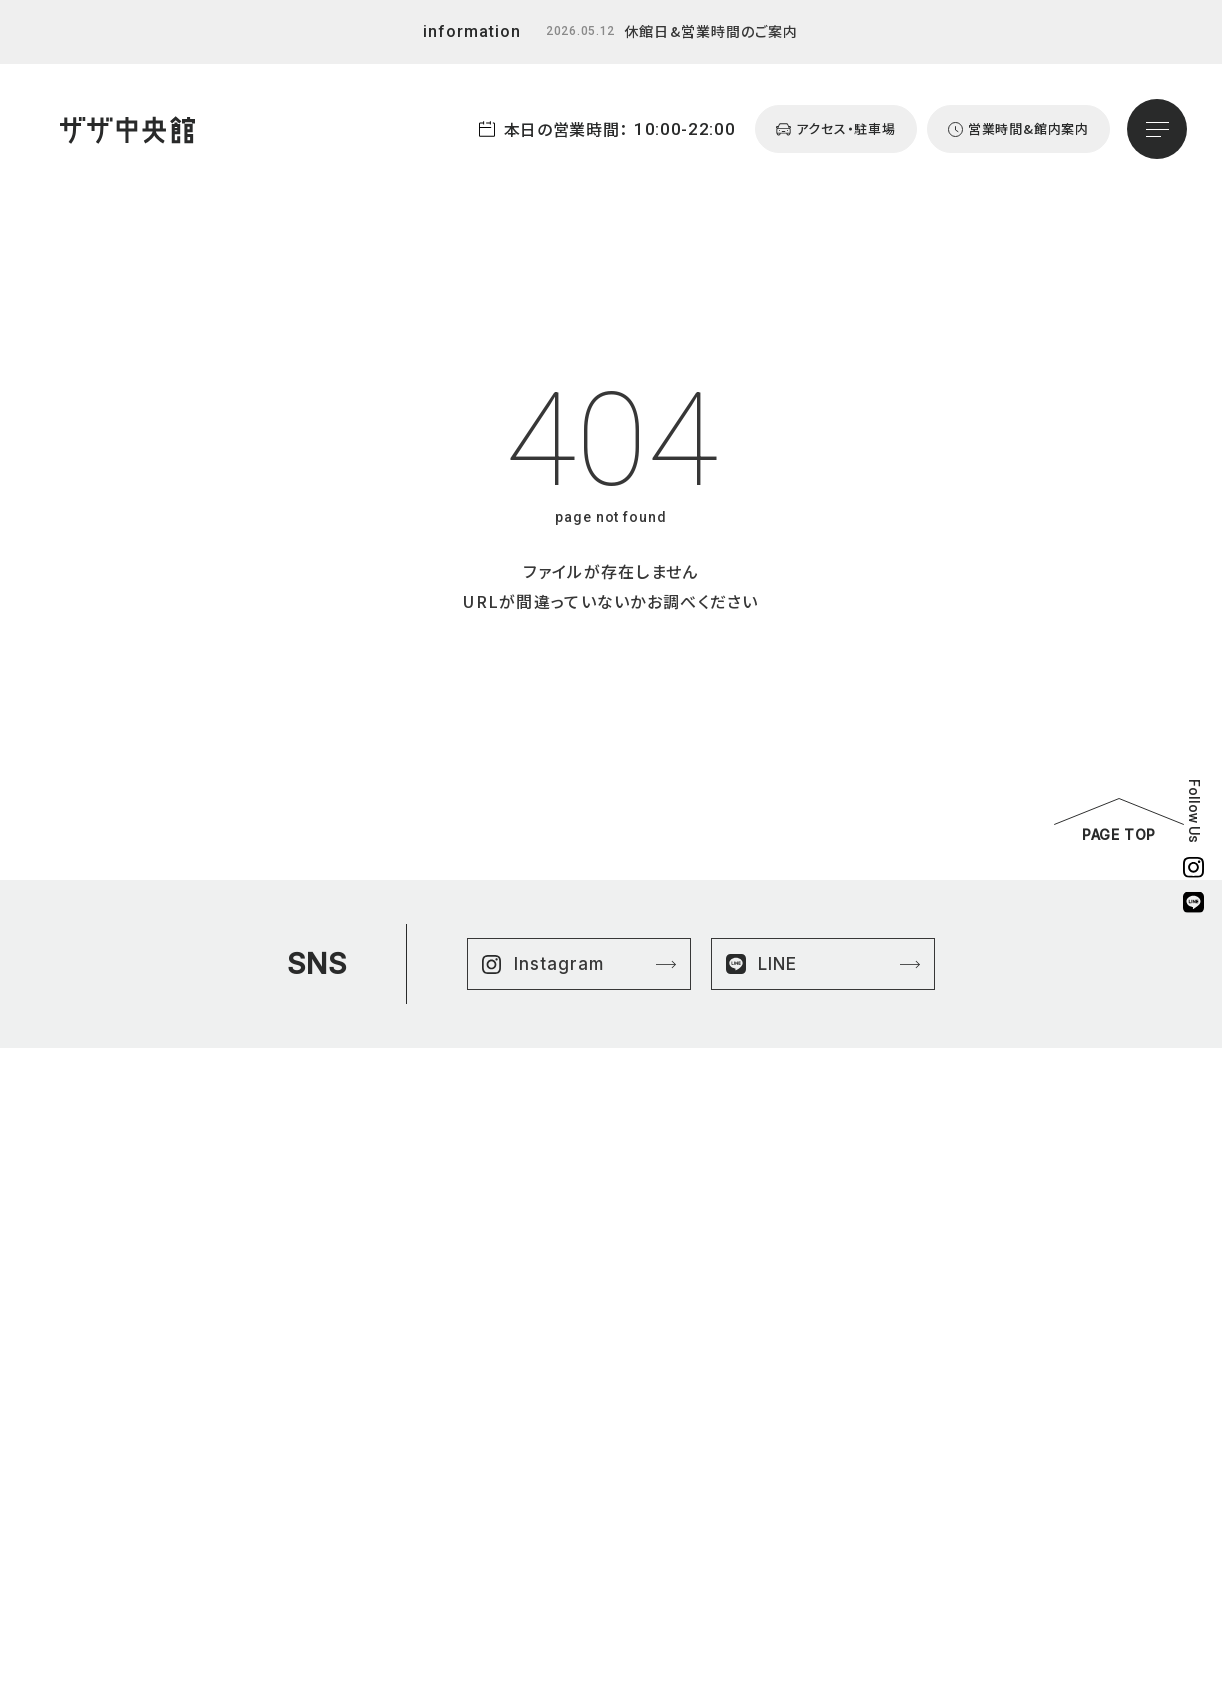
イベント (845, 1348)
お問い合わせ (859, 1440)
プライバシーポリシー (1070, 1279)
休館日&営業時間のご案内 (711, 31)
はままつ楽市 (858, 1302)
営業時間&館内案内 (877, 1417)
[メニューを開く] (1157, 129)
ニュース (845, 1325)
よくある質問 (856, 1371)
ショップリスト (859, 1279)
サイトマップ (1045, 1302)
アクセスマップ (861, 1394)
